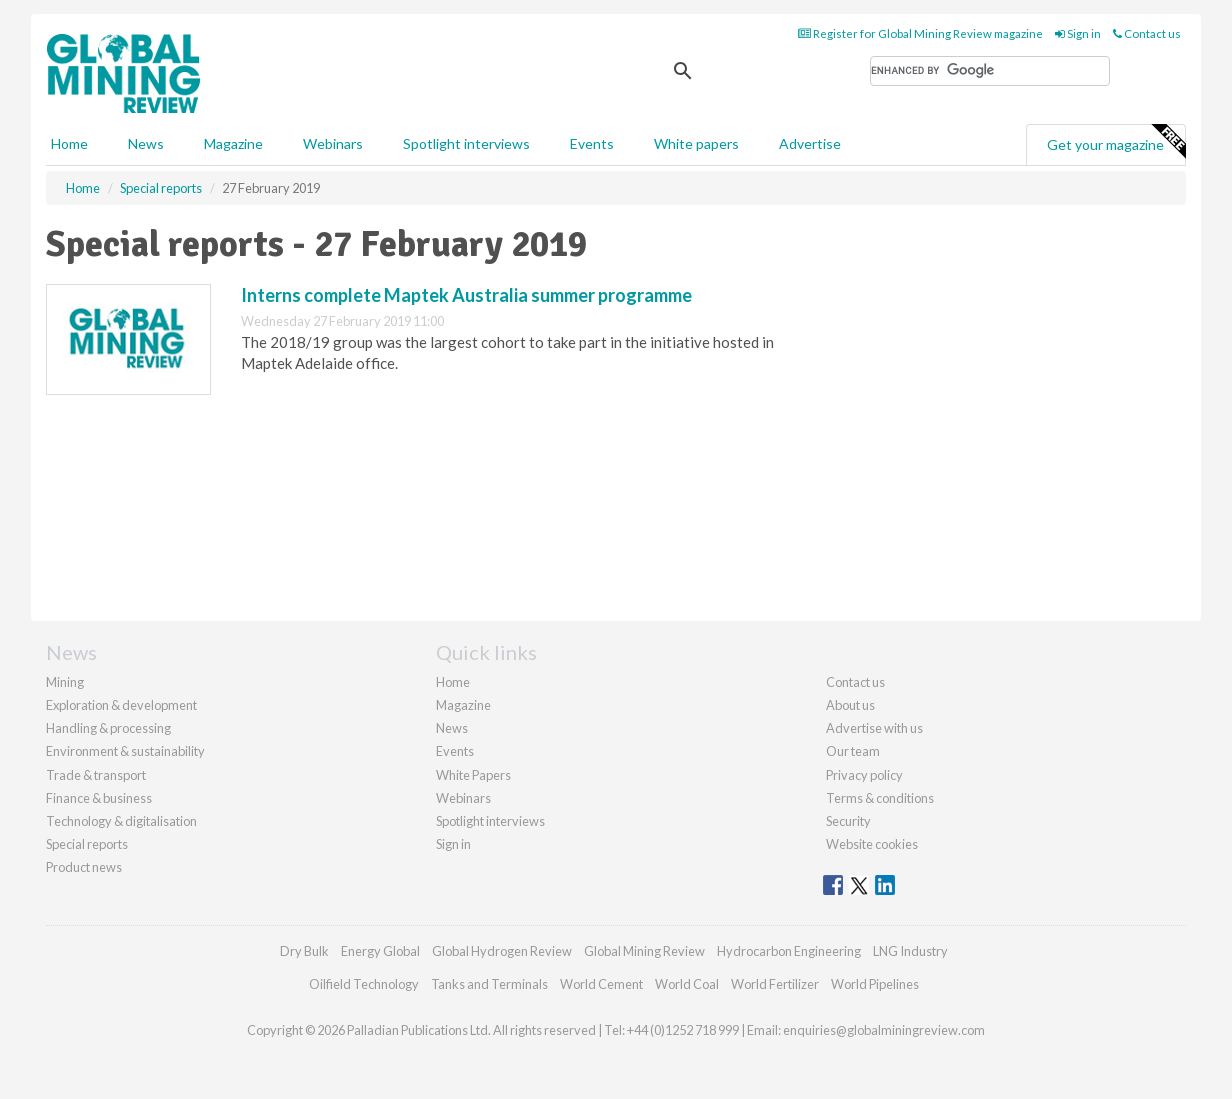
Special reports (87, 844)
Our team (853, 751)
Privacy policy (864, 775)
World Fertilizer (775, 984)
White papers (696, 143)
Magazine (233, 143)
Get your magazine (1116, 142)
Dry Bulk (304, 951)
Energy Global (380, 951)
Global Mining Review (644, 951)
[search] (990, 71)
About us (850, 705)
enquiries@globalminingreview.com (884, 1030)
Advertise (810, 143)
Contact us (1147, 33)
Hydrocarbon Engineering (789, 951)
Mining (65, 682)
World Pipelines (875, 984)
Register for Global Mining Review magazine (920, 33)
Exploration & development (121, 705)
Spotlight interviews (466, 143)
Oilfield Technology (364, 984)
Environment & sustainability (125, 751)
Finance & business (99, 798)
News (452, 728)
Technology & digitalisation (121, 821)
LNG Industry (910, 951)
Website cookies (872, 844)
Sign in (1078, 33)
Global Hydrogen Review (502, 951)
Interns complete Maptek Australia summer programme (466, 295)
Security (848, 821)
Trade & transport (96, 775)
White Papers (473, 775)
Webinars (333, 143)
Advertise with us (874, 728)
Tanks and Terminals (489, 984)
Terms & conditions (880, 798)
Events (592, 143)
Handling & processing (108, 728)
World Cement (601, 984)
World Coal (687, 984)
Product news (84, 867)
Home (69, 143)
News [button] (146, 143)
